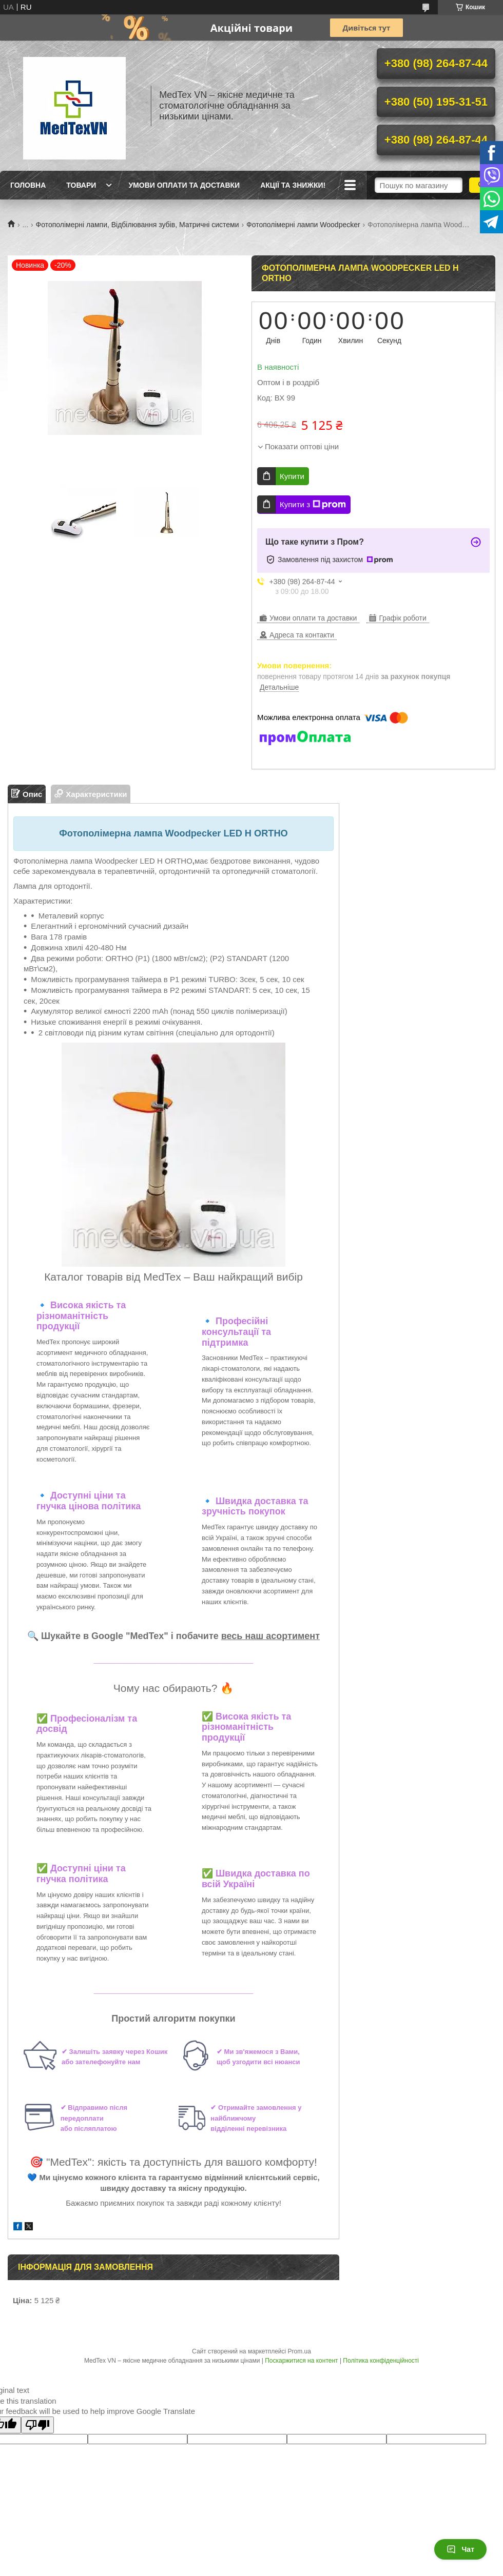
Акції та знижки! (292, 185)
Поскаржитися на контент (301, 2360)
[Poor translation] (37, 2425)
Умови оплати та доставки (184, 185)
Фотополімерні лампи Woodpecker (303, 225)
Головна (28, 185)
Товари (81, 185)
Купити (292, 476)
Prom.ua (299, 2351)
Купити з (313, 504)
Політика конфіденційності (381, 2360)
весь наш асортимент (270, 1636)
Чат (460, 2549)
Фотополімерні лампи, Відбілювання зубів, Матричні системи (137, 225)
